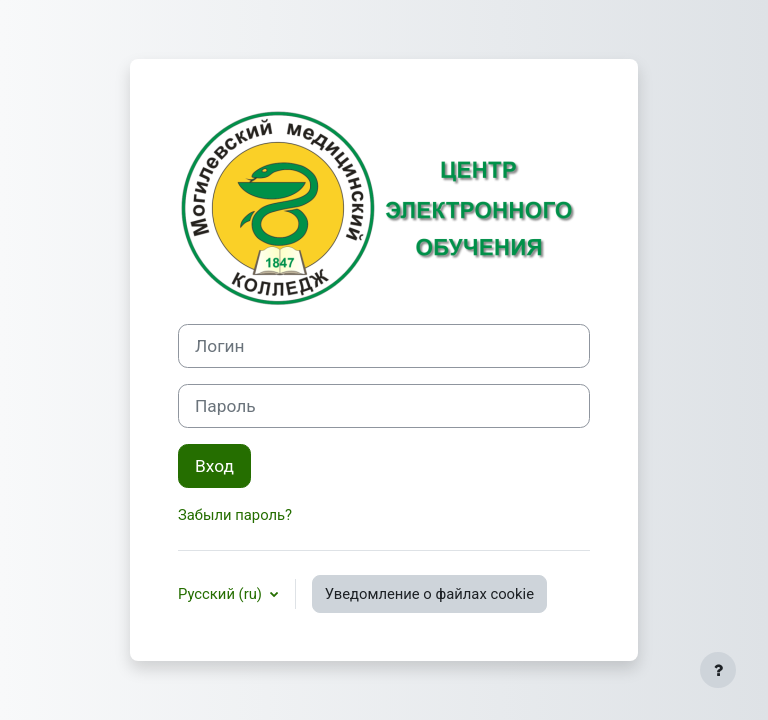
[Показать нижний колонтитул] (718, 670)
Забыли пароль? (235, 515)
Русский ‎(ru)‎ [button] (222, 594)
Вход (214, 466)
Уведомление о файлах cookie (429, 594)
